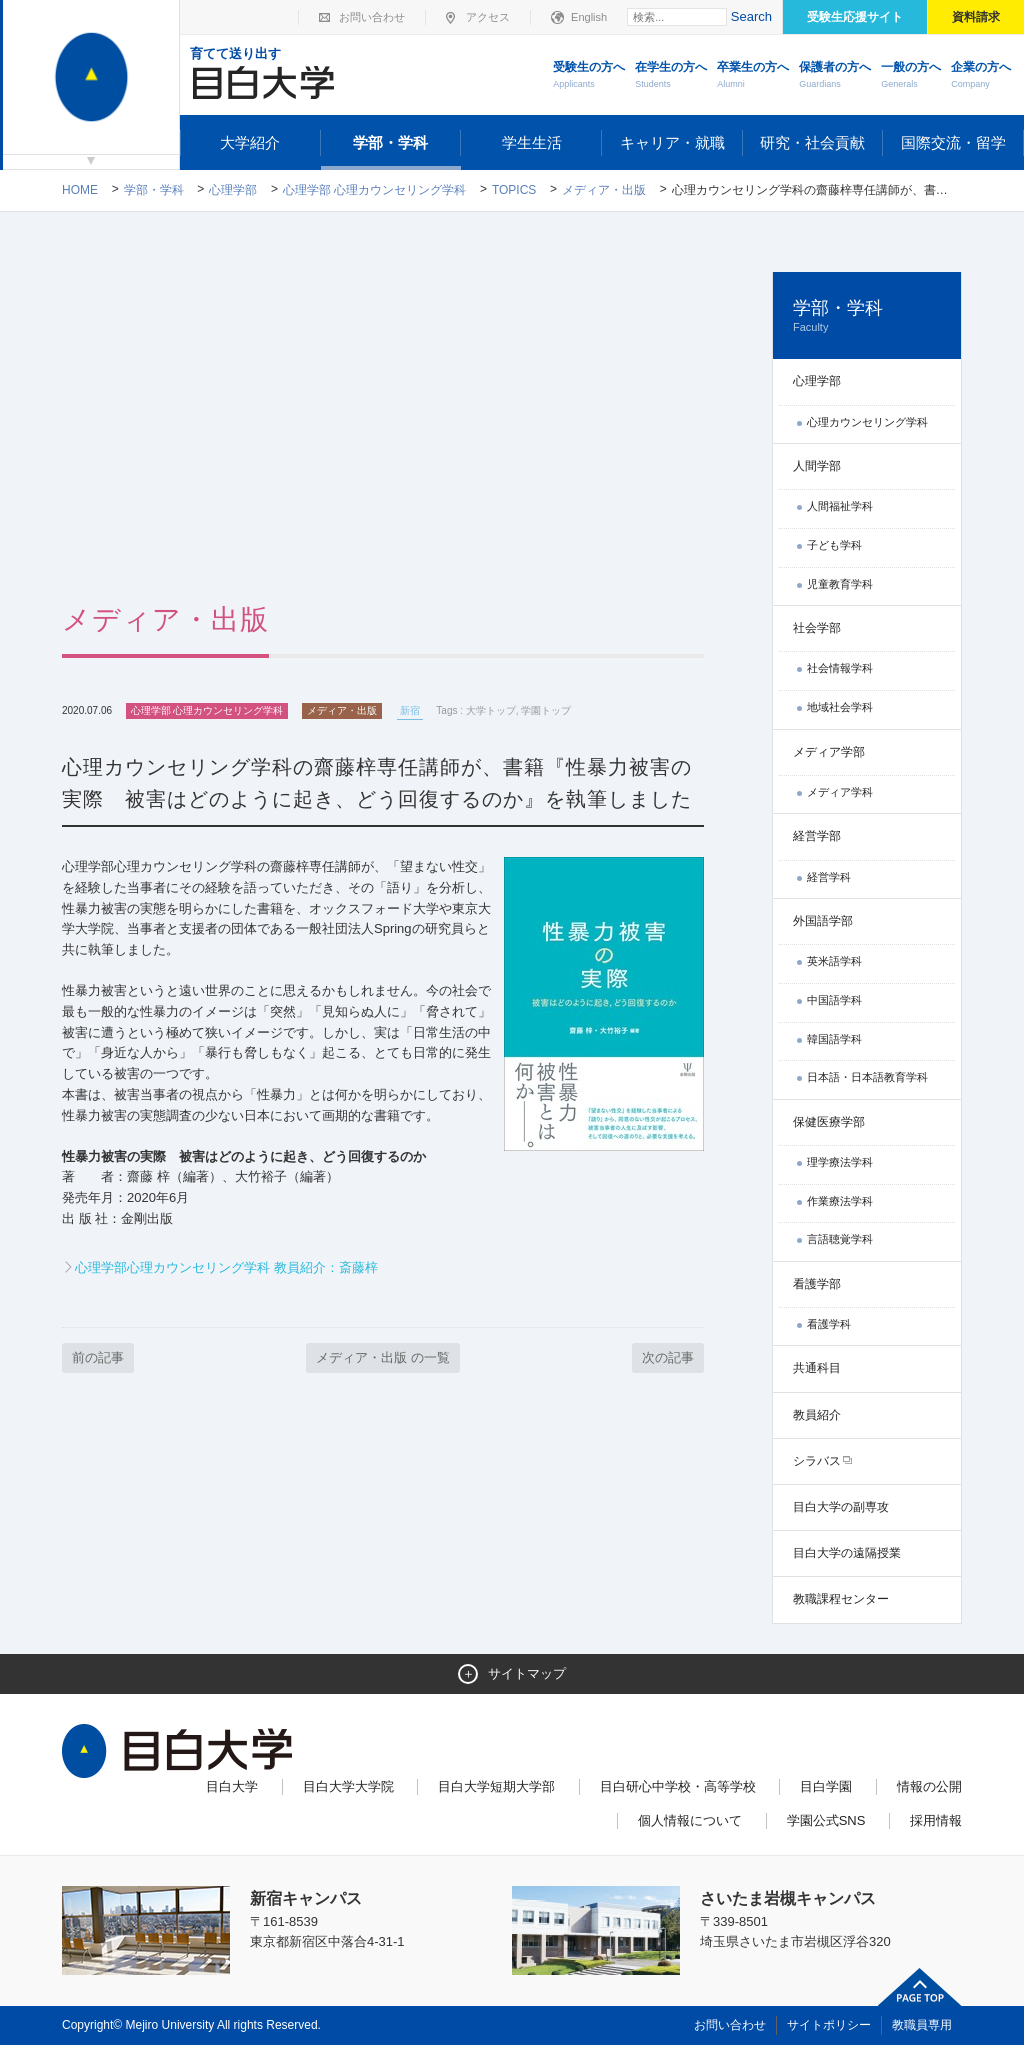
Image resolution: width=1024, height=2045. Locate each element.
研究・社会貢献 (812, 142)
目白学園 (826, 1786)
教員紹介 (817, 1415)
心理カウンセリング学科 (867, 422)
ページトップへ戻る (920, 1987)
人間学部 (817, 466)
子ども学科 (834, 545)
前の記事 (98, 1357)
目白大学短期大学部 (496, 1786)
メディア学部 (829, 752)
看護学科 (829, 1324)
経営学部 (817, 836)
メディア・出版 (604, 190)
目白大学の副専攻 (841, 1507)
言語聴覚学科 (840, 1239)
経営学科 (829, 877)
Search (751, 16)
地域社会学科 (840, 707)
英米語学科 (834, 961)
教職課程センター (841, 1599)
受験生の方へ (589, 76)
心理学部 (233, 190)
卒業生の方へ (753, 76)
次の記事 (668, 1357)
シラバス (817, 1461)
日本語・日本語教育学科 (867, 1077)
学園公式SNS (826, 1820)
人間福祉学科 (840, 506)
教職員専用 (922, 2025)
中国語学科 (834, 1000)
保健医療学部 (829, 1122)
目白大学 (232, 1786)
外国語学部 (823, 921)
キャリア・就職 (672, 142)
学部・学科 (390, 142)
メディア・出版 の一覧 (383, 1357)
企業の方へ (981, 76)
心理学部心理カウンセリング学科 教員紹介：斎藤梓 (226, 1267)
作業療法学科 (840, 1201)
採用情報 (936, 1820)
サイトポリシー (829, 2025)
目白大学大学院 (348, 1786)
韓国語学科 (834, 1039)
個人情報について (690, 1820)
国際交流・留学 (953, 142)
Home (80, 190)
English (589, 17)
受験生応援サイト (855, 17)
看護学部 (817, 1284)
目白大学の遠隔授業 (847, 1553)
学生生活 (532, 142)
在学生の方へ (671, 76)
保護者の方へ (835, 76)
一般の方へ (911, 76)
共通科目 (817, 1368)
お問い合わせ (372, 17)
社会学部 (817, 628)
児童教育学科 (840, 584)
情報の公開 (929, 1786)
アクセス (488, 17)
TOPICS (514, 190)
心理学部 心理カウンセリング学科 (374, 190)
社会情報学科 (840, 668)
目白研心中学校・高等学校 (678, 1786)
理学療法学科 (840, 1162)
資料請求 (976, 17)
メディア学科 (840, 792)
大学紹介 (250, 142)
